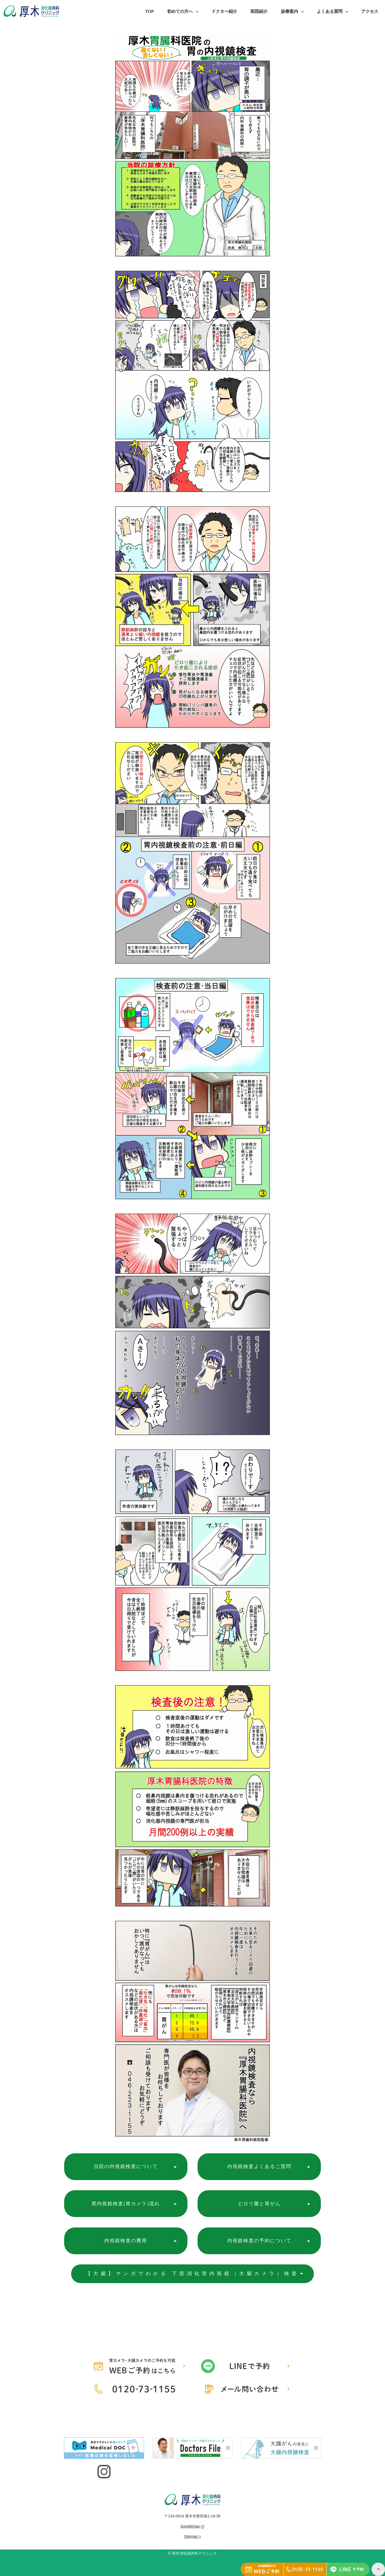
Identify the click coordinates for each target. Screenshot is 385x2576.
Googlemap (190, 2526)
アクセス (369, 11)
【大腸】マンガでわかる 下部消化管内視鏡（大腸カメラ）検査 (192, 2273)
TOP (149, 11)
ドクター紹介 (224, 11)
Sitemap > (192, 2536)
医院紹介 (259, 11)
